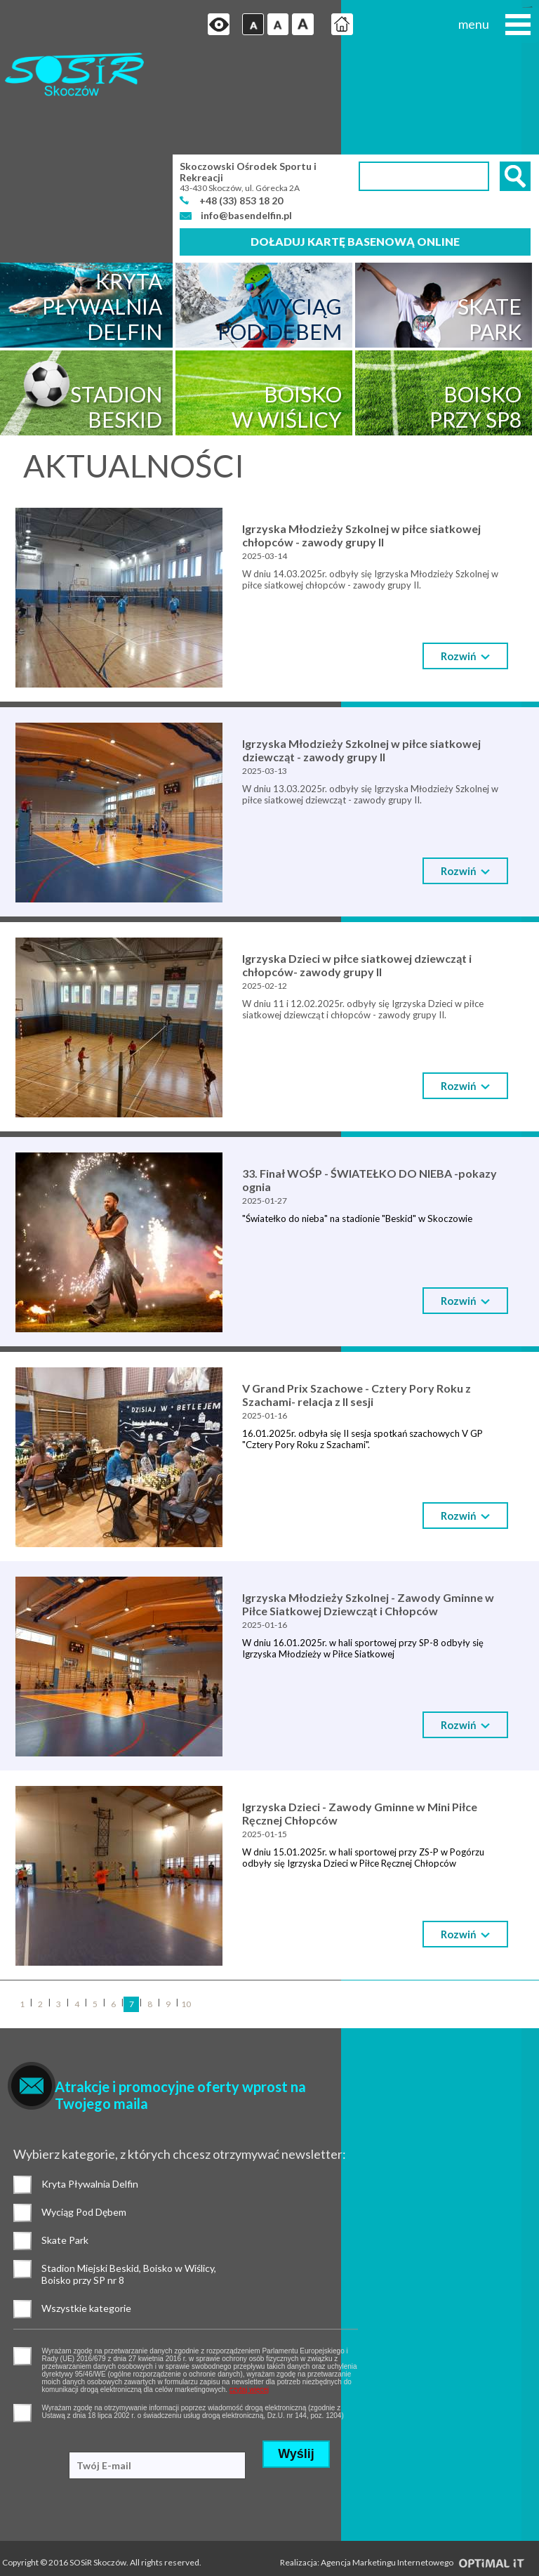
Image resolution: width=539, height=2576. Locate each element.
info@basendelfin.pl (246, 118)
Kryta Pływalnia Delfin (23, 2084)
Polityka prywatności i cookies (57, 2482)
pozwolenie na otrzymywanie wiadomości (23, 2312)
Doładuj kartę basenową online (355, 143)
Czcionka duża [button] (293, 25)
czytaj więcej (300, 2288)
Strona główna (332, 25)
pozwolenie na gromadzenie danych (23, 2255)
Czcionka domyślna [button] (242, 25)
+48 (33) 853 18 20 (242, 102)
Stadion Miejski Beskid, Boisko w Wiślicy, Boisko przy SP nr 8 (23, 2169)
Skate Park (23, 2140)
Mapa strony (25, 2535)
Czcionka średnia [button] (268, 25)
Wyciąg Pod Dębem (23, 2112)
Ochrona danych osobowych (55, 2500)
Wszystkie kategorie (23, 2209)
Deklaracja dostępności (45, 2552)
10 (186, 1905)
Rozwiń (465, 557)
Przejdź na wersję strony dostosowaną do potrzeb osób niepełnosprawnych (208, 25)
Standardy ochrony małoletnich (61, 2517)
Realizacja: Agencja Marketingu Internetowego (402, 2464)
